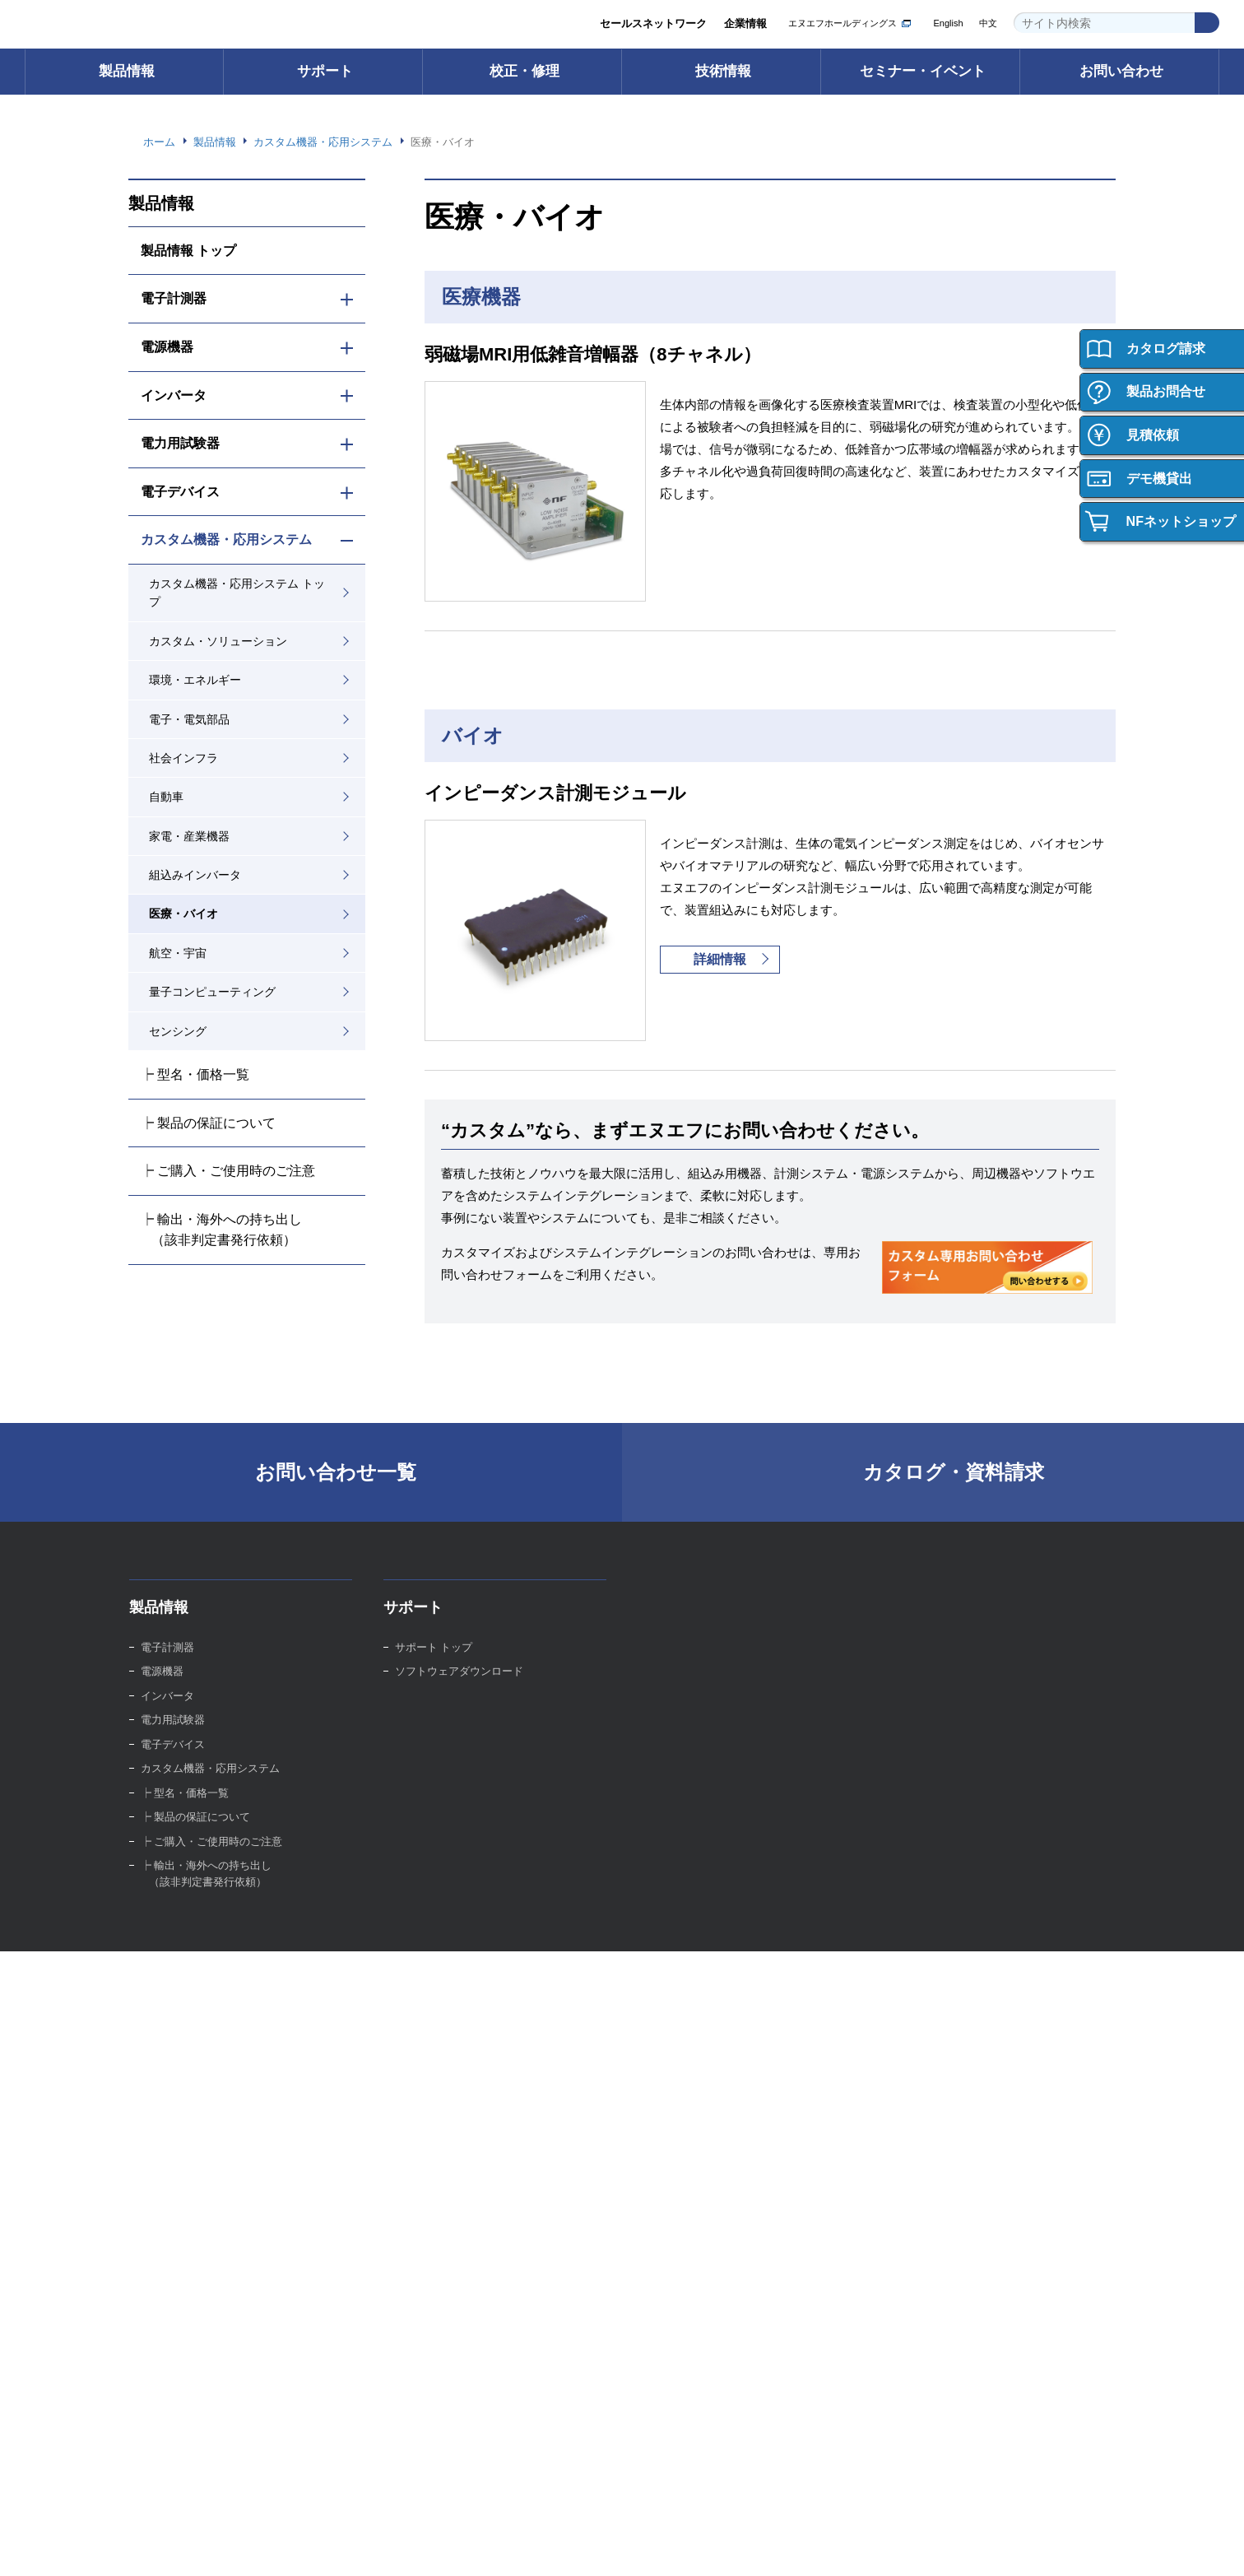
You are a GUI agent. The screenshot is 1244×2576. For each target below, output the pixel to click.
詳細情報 (720, 959)
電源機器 (167, 346)
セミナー (669, 2044)
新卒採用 (924, 2093)
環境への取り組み (437, 2165)
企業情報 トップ (434, 2020)
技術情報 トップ (942, 1656)
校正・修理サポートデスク (712, 1753)
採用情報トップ (940, 2020)
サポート (325, 71)
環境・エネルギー (195, 680)
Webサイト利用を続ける (1122, 2535)
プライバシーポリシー (912, 2465)
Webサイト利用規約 (672, 2547)
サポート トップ (434, 1656)
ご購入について (181, 1980)
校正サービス (680, 1681)
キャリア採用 (935, 2117)
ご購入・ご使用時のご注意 (205, 2068)
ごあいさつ (421, 2044)
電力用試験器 (180, 442)
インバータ (174, 395)
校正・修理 (524, 71)
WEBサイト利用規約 (1028, 2465)
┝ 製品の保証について (208, 1122)
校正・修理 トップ (692, 1656)
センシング (178, 1031)
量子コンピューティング (212, 991)
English (946, 23)
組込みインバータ (195, 875)
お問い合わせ (1121, 71)
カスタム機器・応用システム (226, 539)
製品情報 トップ (189, 250)
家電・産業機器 (189, 836)
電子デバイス (180, 491)
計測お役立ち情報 (945, 1729)
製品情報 (127, 71)
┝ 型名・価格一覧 (195, 1074)
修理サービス (680, 1705)
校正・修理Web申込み (704, 1729)
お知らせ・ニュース (443, 2239)
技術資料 (924, 1753)
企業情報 (745, 24)
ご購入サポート (178, 2044)
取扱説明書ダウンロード (454, 1705)
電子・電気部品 (189, 719)
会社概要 (416, 2093)
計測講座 (924, 1705)
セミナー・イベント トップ (714, 2020)
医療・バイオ (183, 913)
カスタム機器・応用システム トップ (237, 592)
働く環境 (924, 2068)
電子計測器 (174, 298)
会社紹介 (924, 2044)
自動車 (166, 796)
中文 (988, 23)
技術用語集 (929, 1681)
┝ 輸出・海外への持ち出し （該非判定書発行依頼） (222, 1229)
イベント (669, 2068)
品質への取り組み (437, 2190)
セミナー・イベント (923, 71)
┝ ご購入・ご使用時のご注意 (228, 1170)
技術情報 (723, 71)
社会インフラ (183, 758)
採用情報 (920, 1980)
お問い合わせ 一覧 (185, 2368)
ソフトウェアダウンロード (459, 1681)
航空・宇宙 (178, 953)
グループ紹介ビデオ (443, 2068)
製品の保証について (189, 2093)
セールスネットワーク (652, 24)
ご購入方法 (167, 2020)
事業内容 (416, 2117)
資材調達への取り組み (448, 2214)
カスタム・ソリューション (218, 641)
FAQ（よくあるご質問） (455, 1729)
